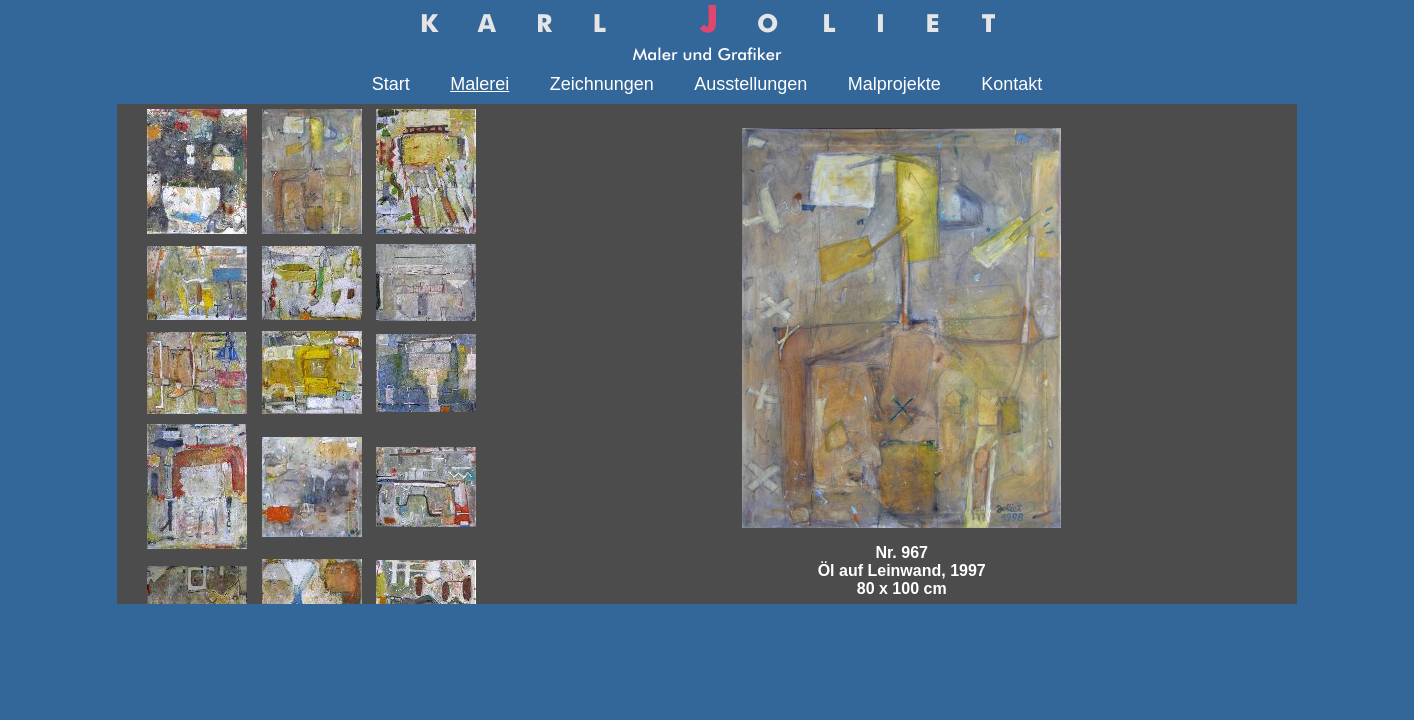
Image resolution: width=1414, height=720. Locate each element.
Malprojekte (894, 84)
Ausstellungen (750, 84)
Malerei (479, 84)
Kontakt (1011, 84)
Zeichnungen (602, 84)
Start (391, 84)
